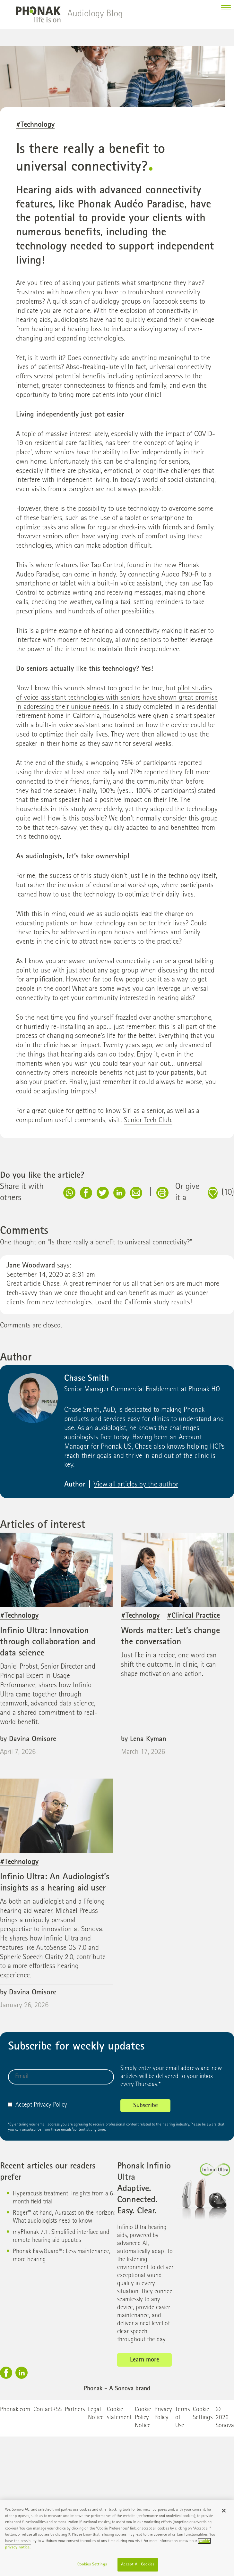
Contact (42, 2410)
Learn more (144, 2360)
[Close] (224, 2513)
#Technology (35, 125)
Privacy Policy (50, 2105)
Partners (75, 2410)
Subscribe (145, 2106)
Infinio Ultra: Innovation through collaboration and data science (48, 1642)
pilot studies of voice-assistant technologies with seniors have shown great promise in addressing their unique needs (117, 698)
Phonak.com (15, 2410)
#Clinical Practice (193, 1616)
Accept (20, 2105)
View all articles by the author (136, 1485)
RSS (57, 2410)
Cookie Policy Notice (143, 2418)
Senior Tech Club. (148, 1120)
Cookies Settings (92, 2567)
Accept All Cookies (137, 2567)
